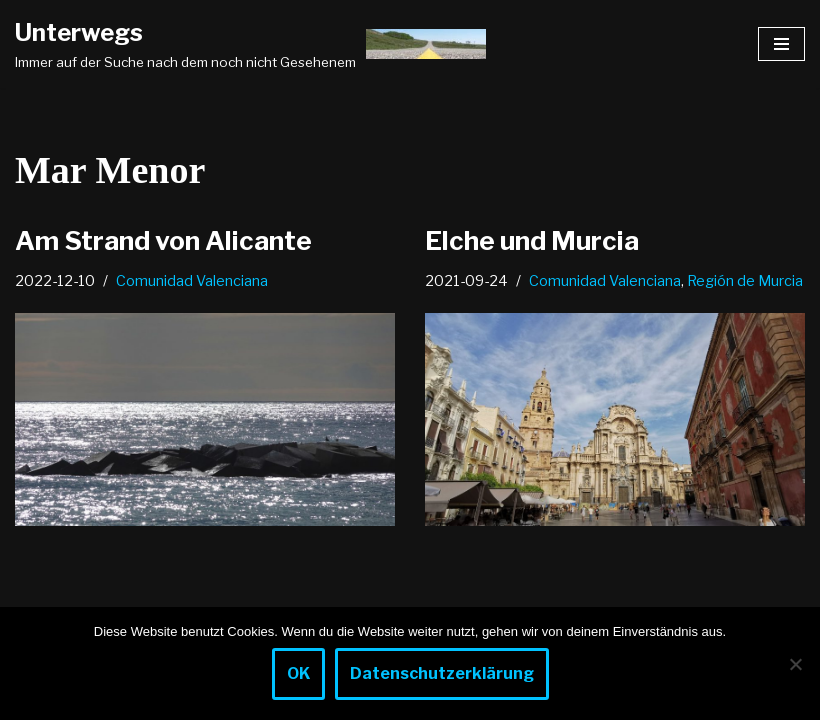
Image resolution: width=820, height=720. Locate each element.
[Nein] (795, 664)
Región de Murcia (745, 281)
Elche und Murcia (532, 240)
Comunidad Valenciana (192, 281)
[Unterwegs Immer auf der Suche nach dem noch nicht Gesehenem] (250, 44)
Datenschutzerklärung (442, 673)
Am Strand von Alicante (163, 240)
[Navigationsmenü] (781, 44)
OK (298, 673)
